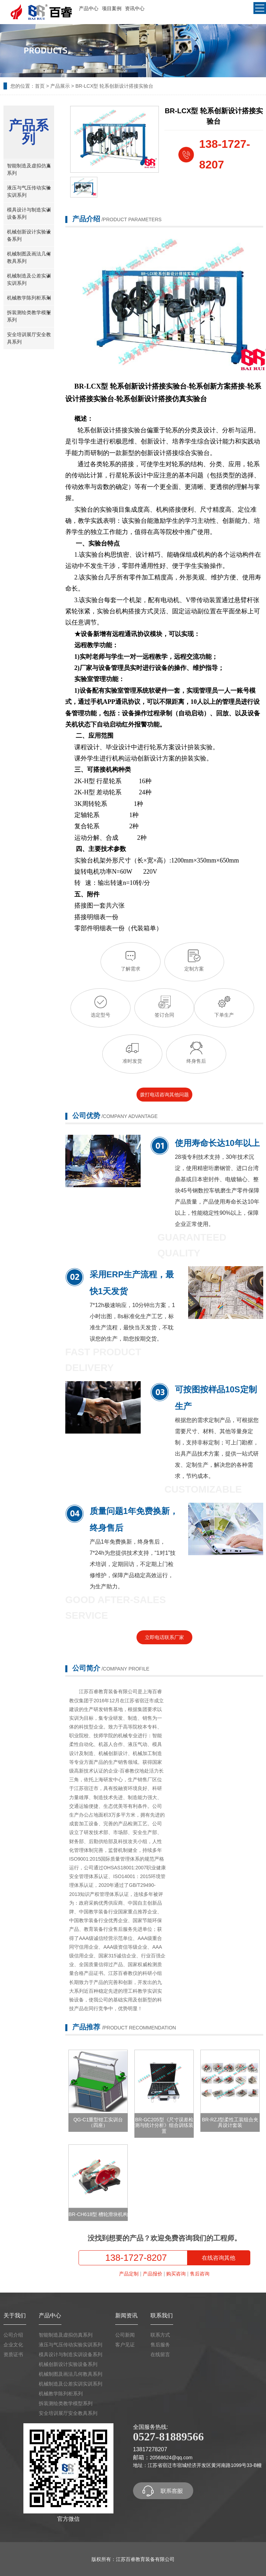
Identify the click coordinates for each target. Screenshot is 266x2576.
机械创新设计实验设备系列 (29, 235)
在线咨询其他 (218, 2258)
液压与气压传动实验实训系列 (29, 190)
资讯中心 (135, 8)
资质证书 (13, 2354)
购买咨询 (176, 2273)
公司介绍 (13, 2335)
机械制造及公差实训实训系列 (29, 279)
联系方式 (160, 2335)
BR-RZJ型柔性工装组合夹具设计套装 (230, 2122)
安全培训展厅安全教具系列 (29, 338)
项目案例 (111, 8)
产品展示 (60, 86)
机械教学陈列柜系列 (29, 298)
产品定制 (129, 2273)
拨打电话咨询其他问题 (164, 1094)
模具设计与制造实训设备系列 (29, 212)
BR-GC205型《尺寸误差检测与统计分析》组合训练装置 (164, 2125)
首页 (40, 86)
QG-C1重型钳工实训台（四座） (98, 2122)
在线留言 (160, 2354)
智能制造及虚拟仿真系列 (29, 168)
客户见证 (125, 2344)
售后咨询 (199, 2273)
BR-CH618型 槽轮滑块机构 (98, 2214)
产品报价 (152, 2273)
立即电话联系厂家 (164, 1637)
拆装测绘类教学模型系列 (29, 315)
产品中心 (88, 8)
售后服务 (160, 2344)
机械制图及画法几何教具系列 (29, 257)
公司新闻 (125, 2335)
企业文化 (13, 2344)
